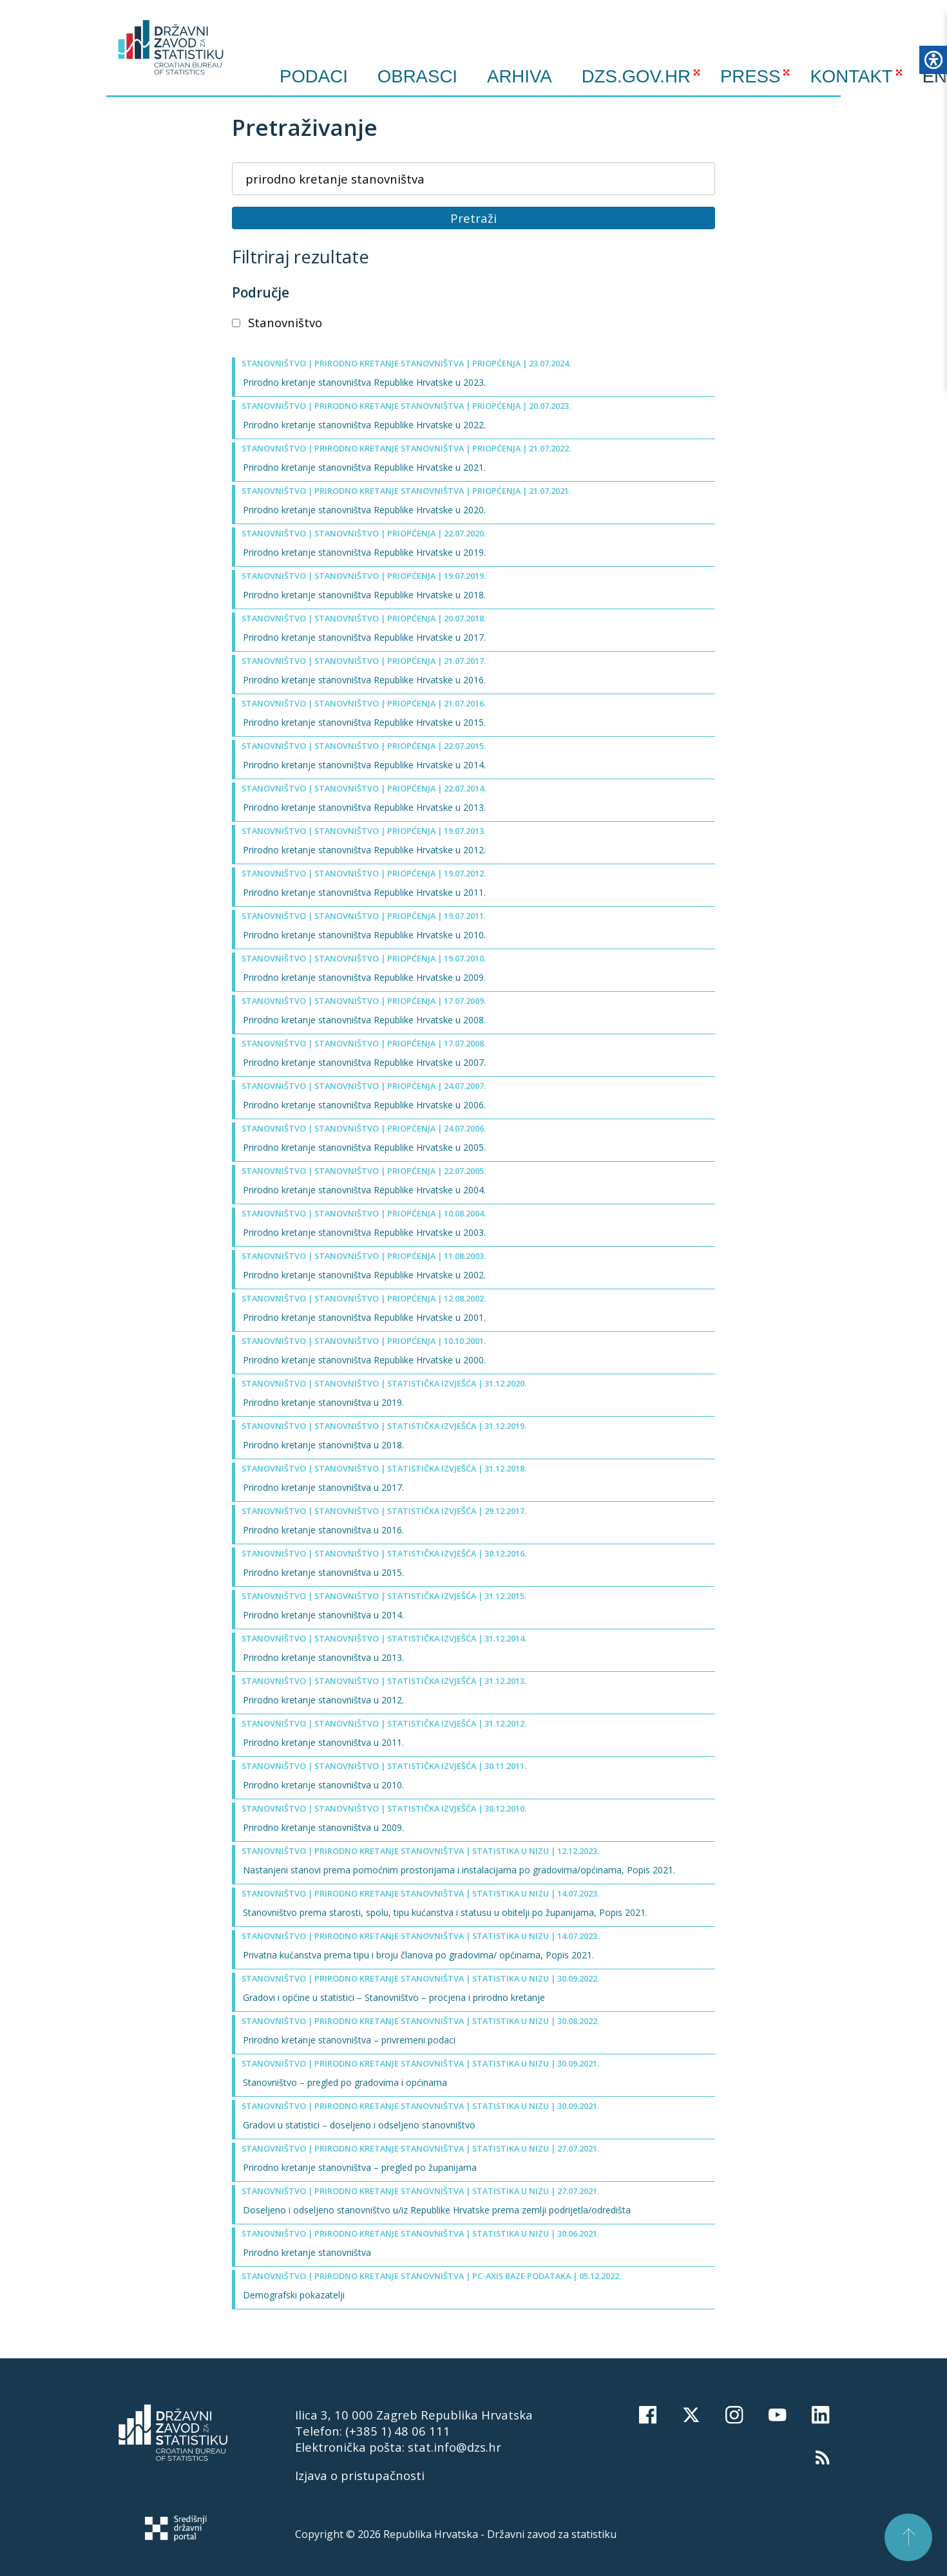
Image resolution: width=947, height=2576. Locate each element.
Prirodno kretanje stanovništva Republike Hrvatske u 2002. (364, 1275)
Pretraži (473, 218)
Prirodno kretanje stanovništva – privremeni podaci (349, 2040)
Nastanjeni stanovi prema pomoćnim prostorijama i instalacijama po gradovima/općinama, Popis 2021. (459, 1870)
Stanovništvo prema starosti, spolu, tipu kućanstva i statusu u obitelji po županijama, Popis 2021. (445, 1912)
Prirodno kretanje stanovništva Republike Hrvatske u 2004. (364, 1190)
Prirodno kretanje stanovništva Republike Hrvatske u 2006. (364, 1105)
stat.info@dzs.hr (454, 2447)
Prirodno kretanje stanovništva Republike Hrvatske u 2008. (364, 1020)
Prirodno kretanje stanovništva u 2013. (323, 1657)
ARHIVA (519, 76)
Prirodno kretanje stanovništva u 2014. (323, 1615)
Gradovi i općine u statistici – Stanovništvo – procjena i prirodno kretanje (394, 1997)
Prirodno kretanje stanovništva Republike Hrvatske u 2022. (364, 425)
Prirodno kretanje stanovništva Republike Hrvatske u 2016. (364, 680)
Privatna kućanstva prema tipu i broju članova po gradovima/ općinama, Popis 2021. (418, 1955)
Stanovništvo (277, 322)
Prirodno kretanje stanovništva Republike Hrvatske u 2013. (364, 807)
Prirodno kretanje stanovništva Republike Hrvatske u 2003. (364, 1232)
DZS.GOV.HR (636, 76)
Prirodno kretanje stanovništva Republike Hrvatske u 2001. (364, 1317)
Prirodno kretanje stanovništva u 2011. (323, 1742)
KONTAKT (851, 76)
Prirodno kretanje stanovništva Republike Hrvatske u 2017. (364, 637)
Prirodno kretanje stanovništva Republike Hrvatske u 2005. (364, 1147)
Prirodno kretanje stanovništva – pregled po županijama (360, 2167)
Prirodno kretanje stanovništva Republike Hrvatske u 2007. (364, 1062)
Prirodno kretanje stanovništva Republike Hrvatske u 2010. (364, 935)
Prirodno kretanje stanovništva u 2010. (323, 1785)
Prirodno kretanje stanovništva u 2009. (323, 1827)
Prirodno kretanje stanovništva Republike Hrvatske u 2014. (364, 765)
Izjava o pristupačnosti (360, 2475)
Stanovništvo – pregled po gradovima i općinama (345, 2082)
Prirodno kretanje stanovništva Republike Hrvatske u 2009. (364, 977)
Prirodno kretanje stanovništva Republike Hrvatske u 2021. (364, 467)
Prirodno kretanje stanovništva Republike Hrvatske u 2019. (364, 552)
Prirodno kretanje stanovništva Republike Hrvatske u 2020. (364, 510)
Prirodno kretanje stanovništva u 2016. (323, 1530)
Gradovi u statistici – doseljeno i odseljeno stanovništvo (359, 2125)
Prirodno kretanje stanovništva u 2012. (323, 1700)
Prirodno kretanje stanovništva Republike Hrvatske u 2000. (364, 1360)
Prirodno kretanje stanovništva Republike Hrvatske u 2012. (364, 850)
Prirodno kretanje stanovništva (307, 2252)
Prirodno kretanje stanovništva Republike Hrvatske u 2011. (364, 892)
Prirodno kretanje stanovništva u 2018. (323, 1445)
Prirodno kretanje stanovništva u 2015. (323, 1572)
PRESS (750, 76)
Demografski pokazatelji (294, 2295)
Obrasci (417, 77)
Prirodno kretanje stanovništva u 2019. (323, 1402)
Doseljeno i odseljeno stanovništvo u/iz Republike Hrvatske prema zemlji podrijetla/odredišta (437, 2210)
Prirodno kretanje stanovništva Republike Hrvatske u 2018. (364, 595)
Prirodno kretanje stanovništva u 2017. (323, 1487)
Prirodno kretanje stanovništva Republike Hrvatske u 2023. (364, 382)
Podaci (314, 77)
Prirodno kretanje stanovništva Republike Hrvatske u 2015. (364, 722)
